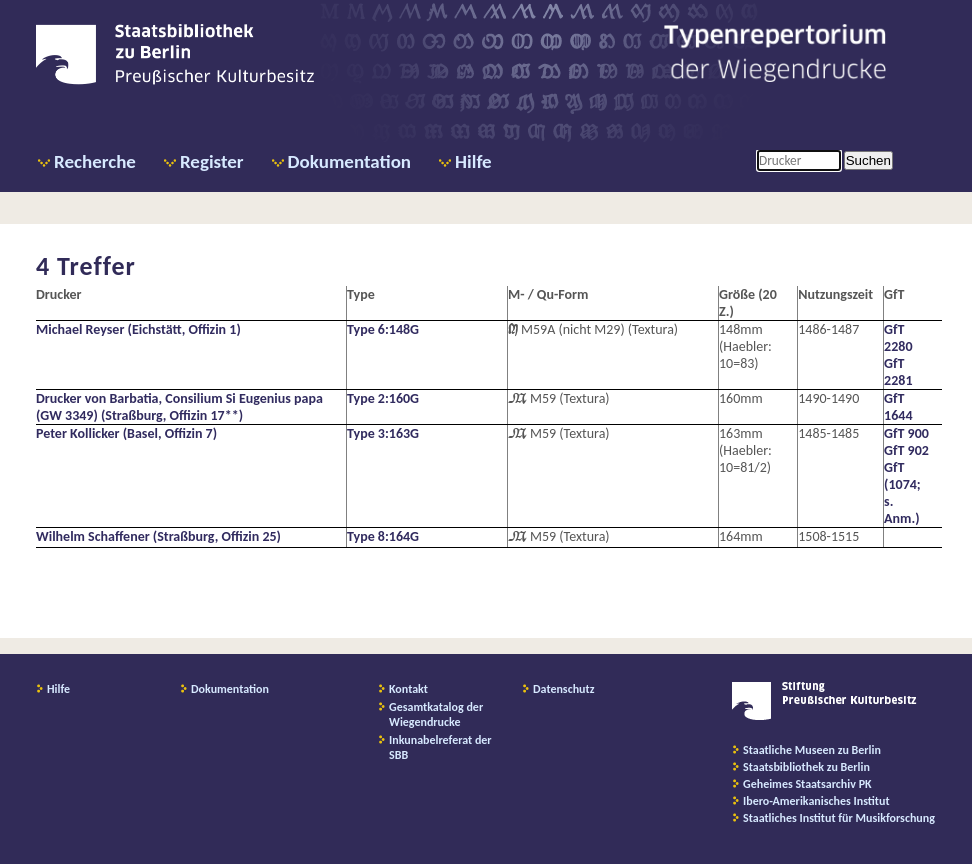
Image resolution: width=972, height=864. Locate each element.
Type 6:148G (383, 329)
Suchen (868, 160)
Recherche (95, 161)
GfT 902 (906, 450)
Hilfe (473, 161)
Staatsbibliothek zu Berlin (806, 767)
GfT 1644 (898, 407)
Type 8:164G (383, 536)
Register (212, 161)
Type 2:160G (383, 398)
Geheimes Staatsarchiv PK (807, 784)
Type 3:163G (383, 433)
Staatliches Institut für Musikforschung (839, 818)
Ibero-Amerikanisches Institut (816, 801)
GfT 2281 (898, 372)
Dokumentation (349, 161)
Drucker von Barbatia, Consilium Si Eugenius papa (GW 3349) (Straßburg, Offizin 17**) (179, 407)
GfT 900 (906, 433)
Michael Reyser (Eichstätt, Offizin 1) (138, 329)
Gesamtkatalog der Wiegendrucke (436, 714)
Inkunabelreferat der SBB (440, 747)
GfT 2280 (898, 338)
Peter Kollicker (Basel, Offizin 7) (126, 433)
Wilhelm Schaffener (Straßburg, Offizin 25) (158, 536)
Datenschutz (564, 689)
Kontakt (408, 689)
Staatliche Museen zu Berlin (812, 750)
